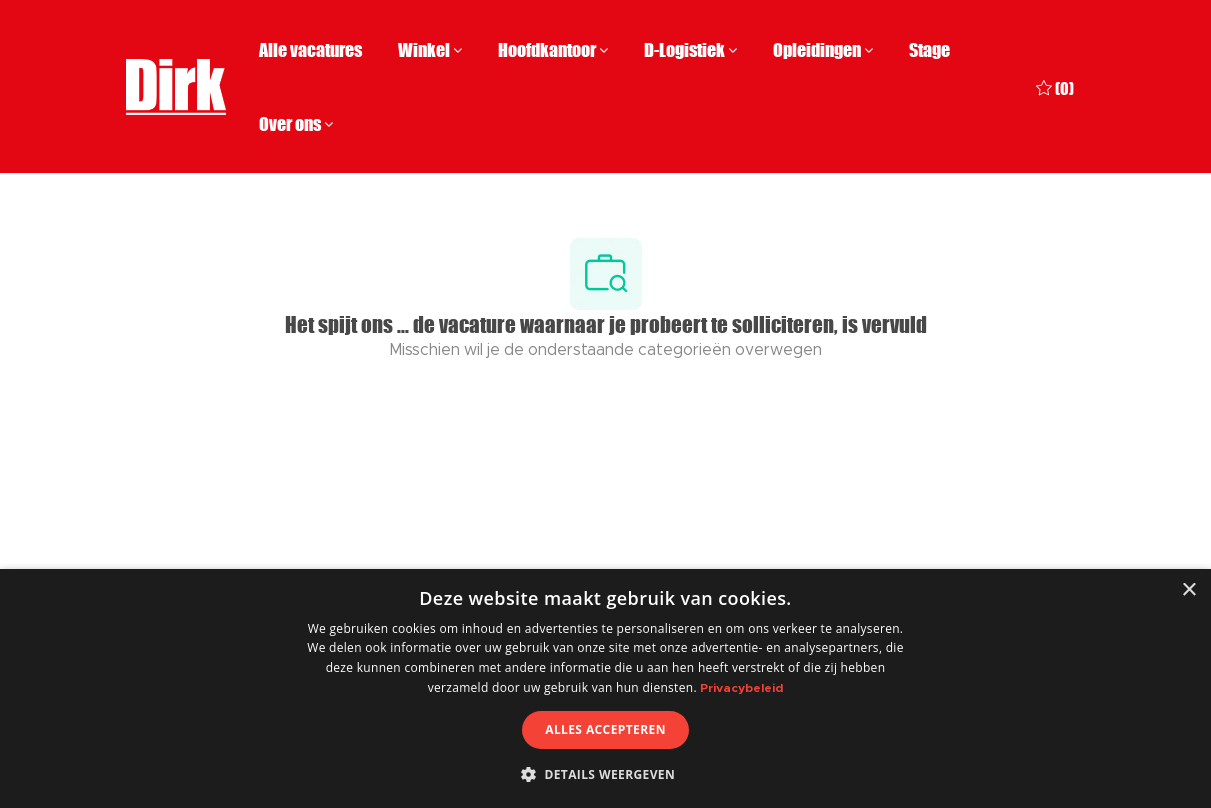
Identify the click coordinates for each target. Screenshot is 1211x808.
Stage (929, 50)
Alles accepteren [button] (605, 729)
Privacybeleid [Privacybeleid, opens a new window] (741, 688)
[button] (605, 774)
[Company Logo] (176, 87)
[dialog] (605, 688)
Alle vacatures (310, 50)
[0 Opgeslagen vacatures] (1055, 86)
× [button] (1188, 590)
